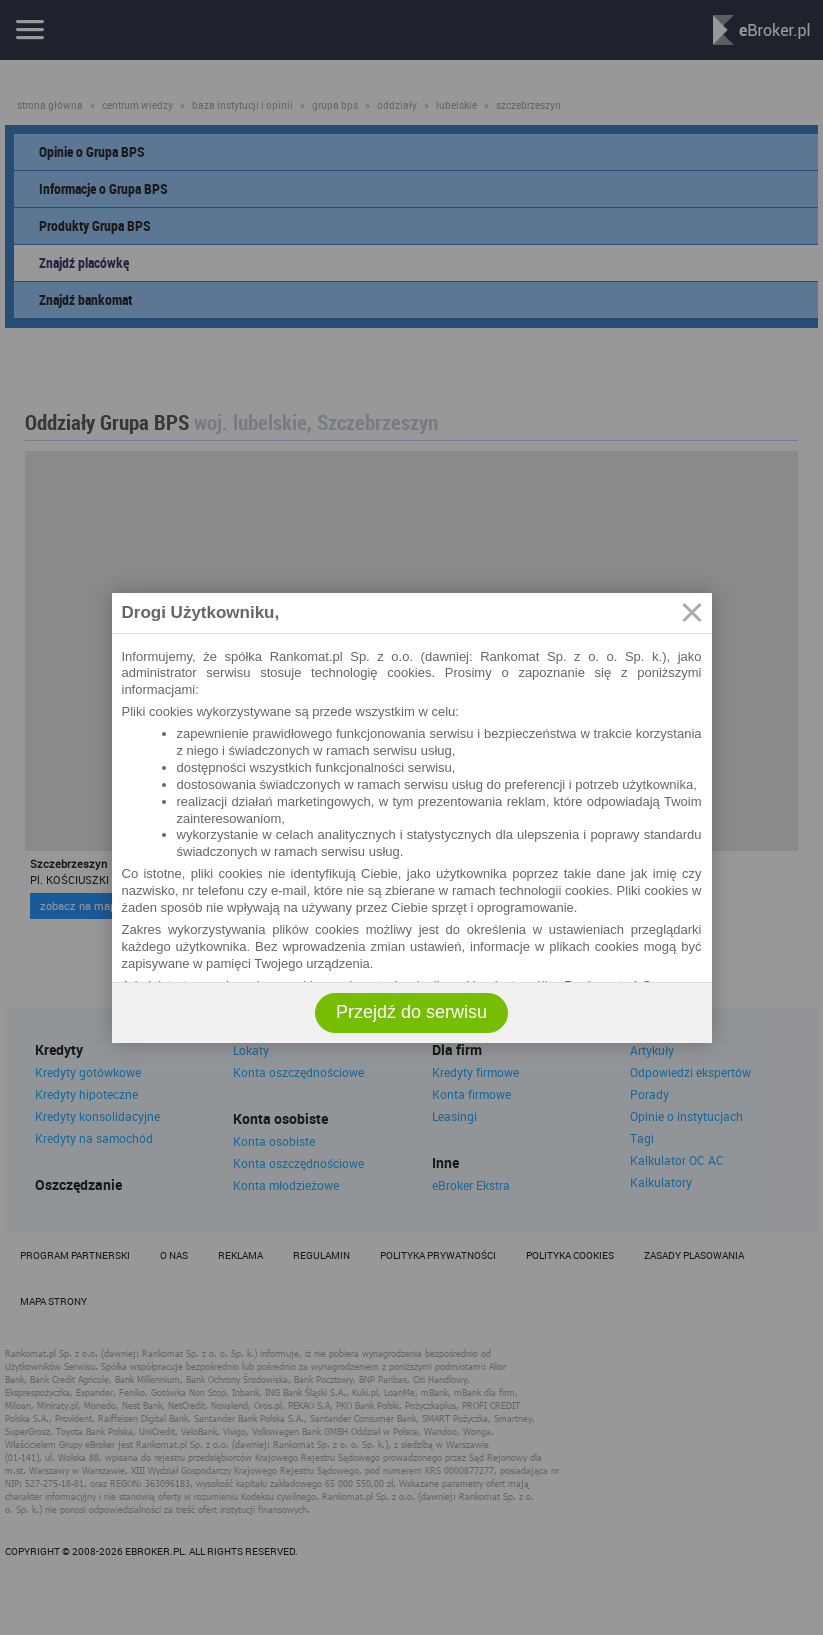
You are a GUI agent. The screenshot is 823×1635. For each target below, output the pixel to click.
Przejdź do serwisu (411, 1012)
